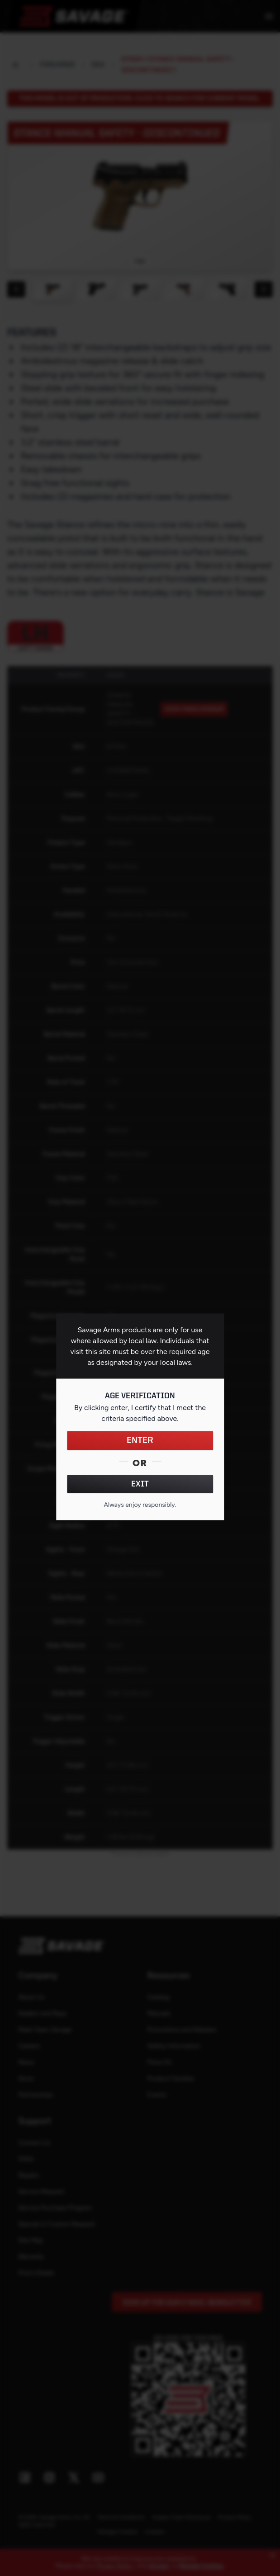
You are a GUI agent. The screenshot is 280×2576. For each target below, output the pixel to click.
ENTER (140, 1440)
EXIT (140, 1484)
